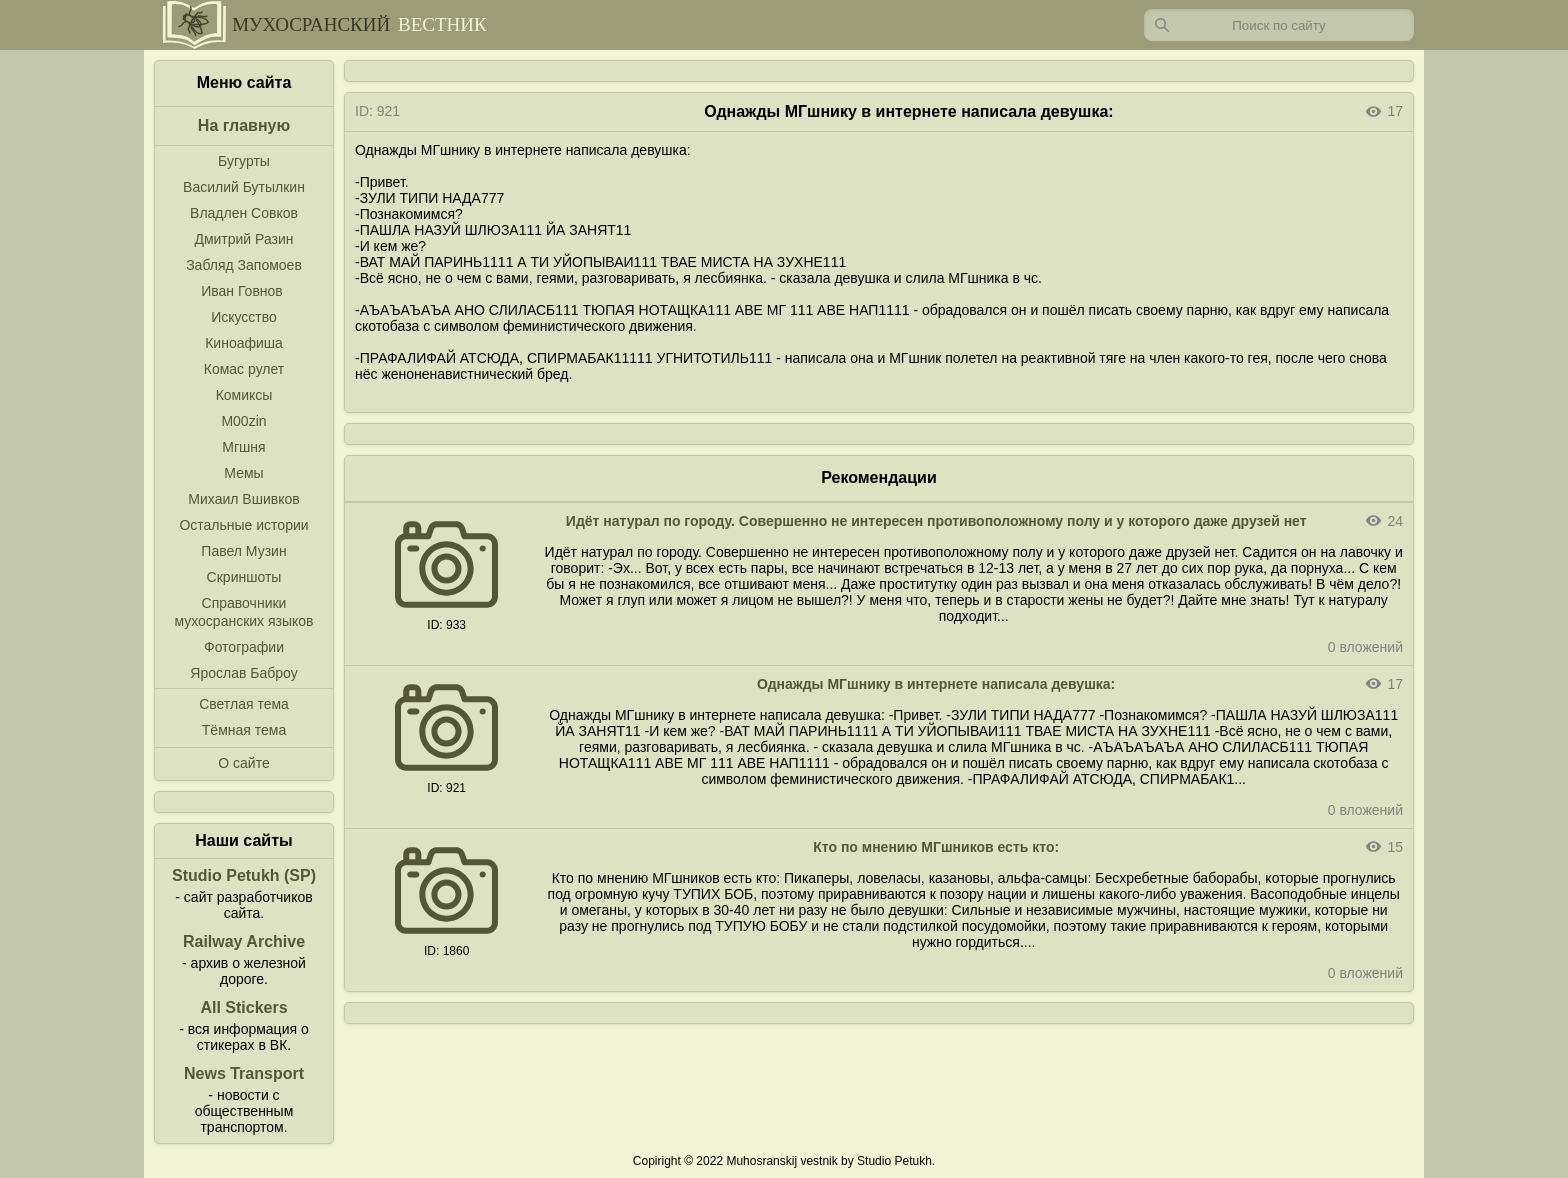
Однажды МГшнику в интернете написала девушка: (936, 684)
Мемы (243, 473)
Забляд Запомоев (244, 265)
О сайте (243, 763)
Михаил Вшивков (243, 499)
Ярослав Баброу (243, 673)
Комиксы (244, 395)
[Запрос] (1279, 25)
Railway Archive (244, 941)
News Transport (244, 1073)
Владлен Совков (244, 213)
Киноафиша (244, 343)
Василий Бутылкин (244, 187)
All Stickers (243, 1007)
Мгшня (243, 447)
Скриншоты (244, 577)
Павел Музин (243, 551)
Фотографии (244, 647)
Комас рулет (244, 369)
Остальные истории (243, 525)
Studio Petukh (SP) (244, 875)
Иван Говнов (242, 291)
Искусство (244, 317)
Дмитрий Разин (243, 239)
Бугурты (244, 161)
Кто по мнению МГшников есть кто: (936, 847)
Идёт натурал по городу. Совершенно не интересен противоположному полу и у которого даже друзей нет (936, 521)
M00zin (243, 421)
